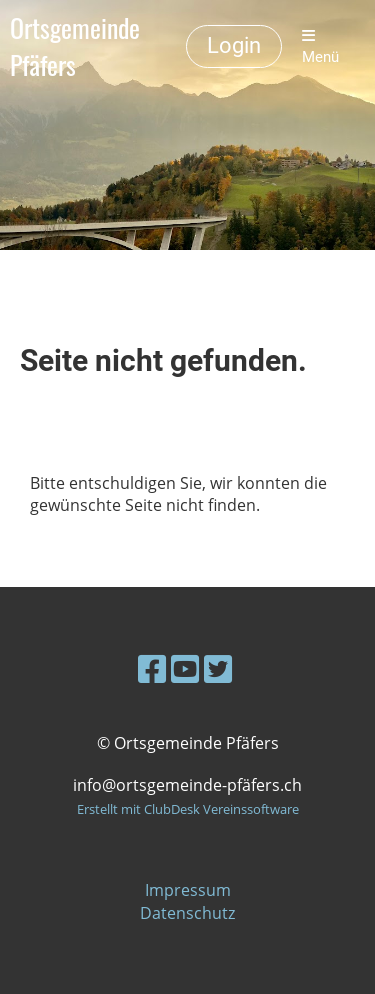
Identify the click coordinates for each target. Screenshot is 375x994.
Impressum (188, 890)
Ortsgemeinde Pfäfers (75, 47)
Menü (320, 47)
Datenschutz (187, 913)
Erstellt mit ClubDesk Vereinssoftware (188, 809)
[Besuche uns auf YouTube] (185, 668)
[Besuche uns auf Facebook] (152, 668)
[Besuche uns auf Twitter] (218, 668)
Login (234, 45)
